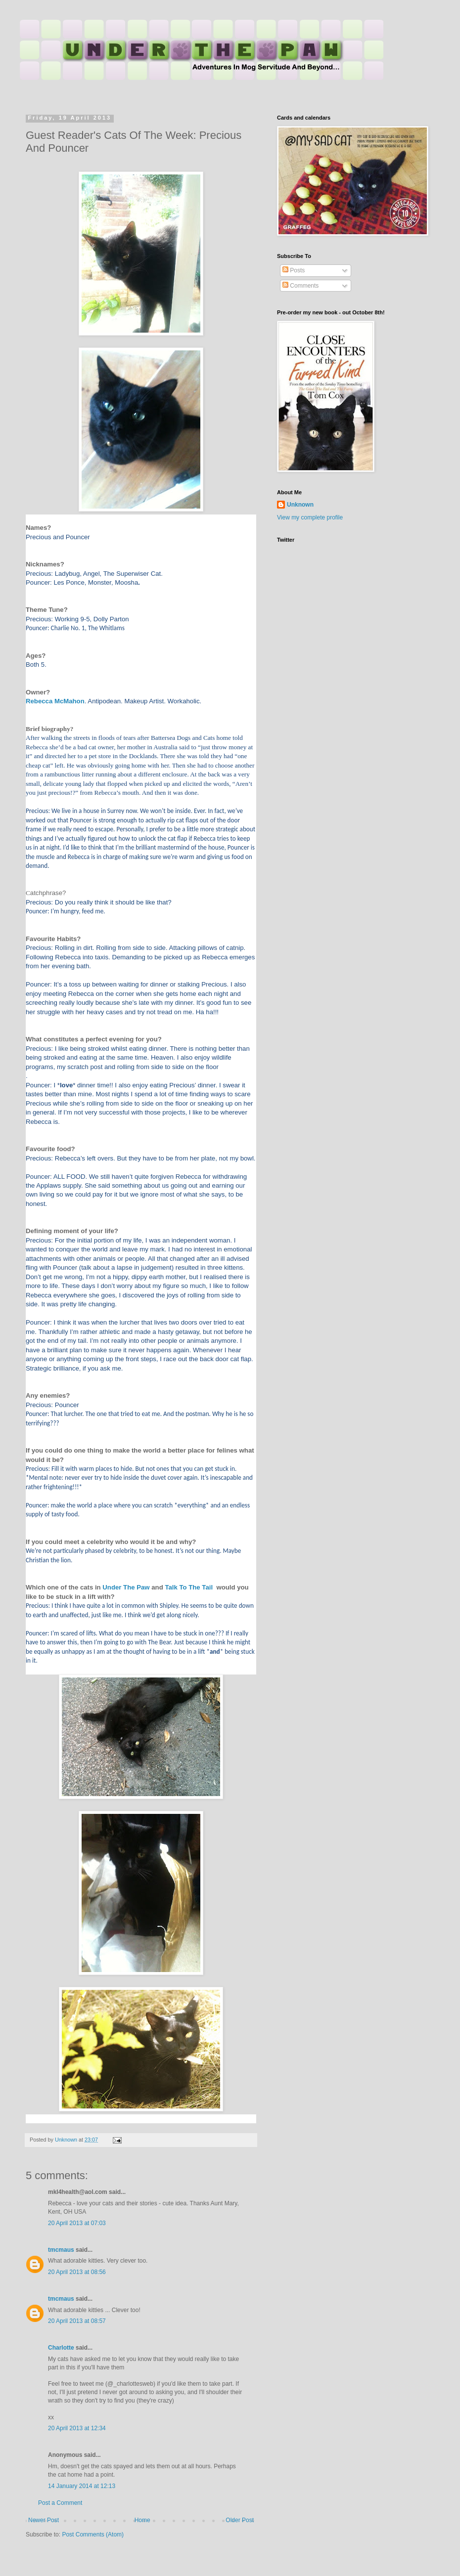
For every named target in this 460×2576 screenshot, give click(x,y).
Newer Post (43, 2520)
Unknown (300, 504)
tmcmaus (61, 2249)
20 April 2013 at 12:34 (77, 2428)
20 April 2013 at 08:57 (77, 2321)
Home (142, 2520)
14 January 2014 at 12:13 (81, 2486)
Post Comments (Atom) (93, 2534)
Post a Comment (60, 2502)
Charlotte (61, 2347)
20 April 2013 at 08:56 (77, 2272)
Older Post (240, 2520)
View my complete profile (310, 517)
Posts (293, 270)
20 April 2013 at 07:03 (77, 2223)
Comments (300, 285)
